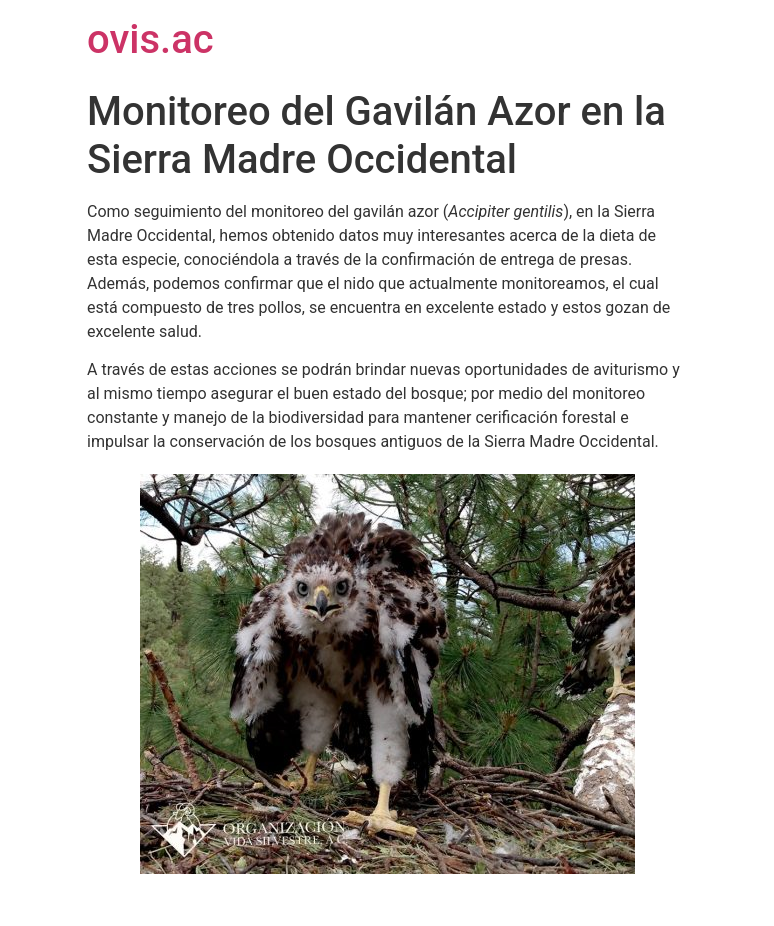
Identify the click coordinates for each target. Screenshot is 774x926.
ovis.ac (150, 39)
